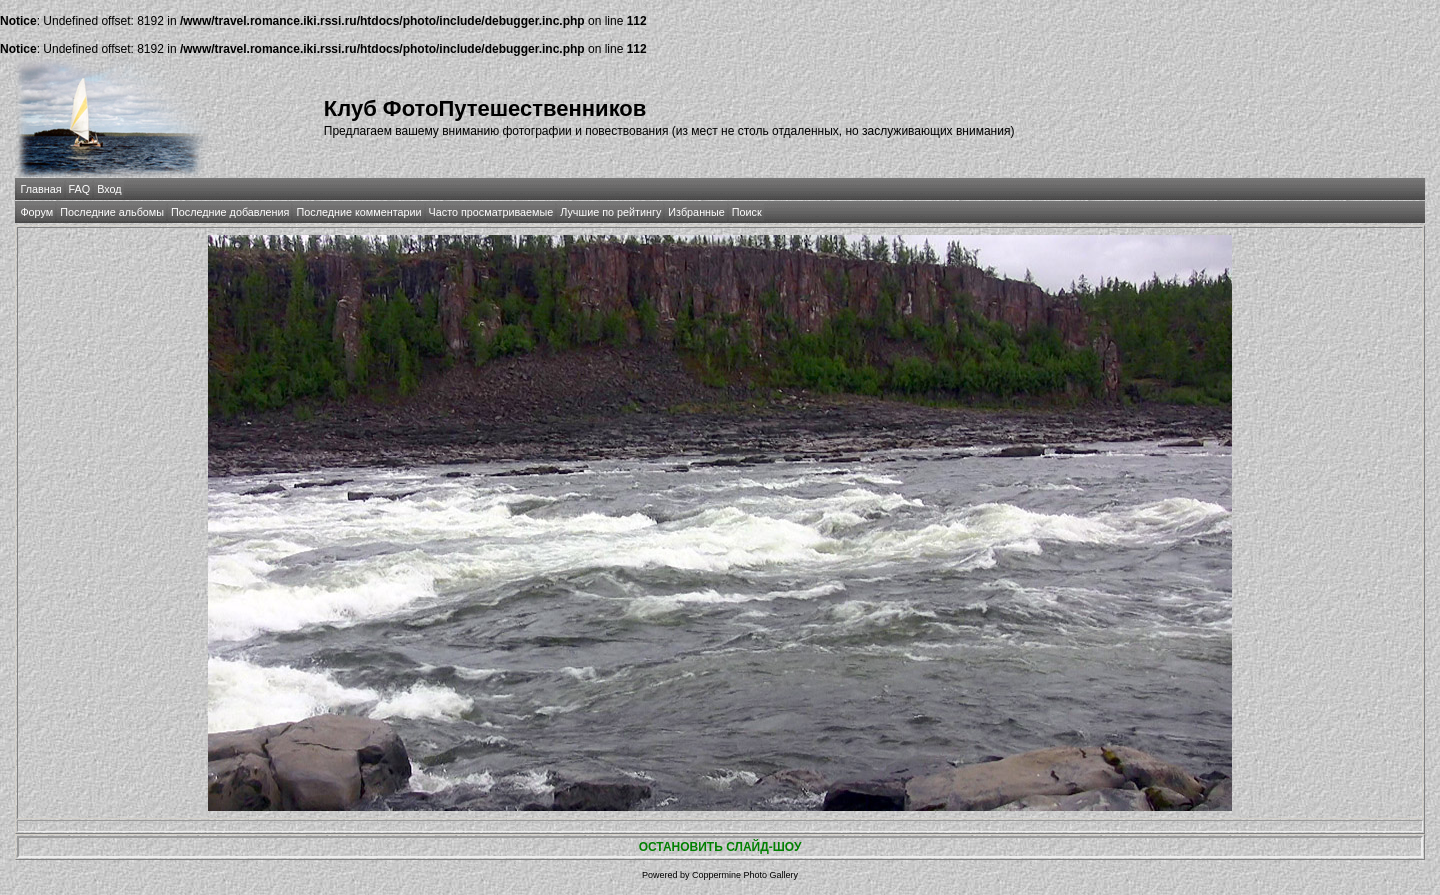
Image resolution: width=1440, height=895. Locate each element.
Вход (109, 189)
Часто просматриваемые (491, 212)
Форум (36, 212)
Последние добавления (230, 212)
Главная (40, 189)
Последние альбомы (112, 212)
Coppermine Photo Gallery (745, 875)
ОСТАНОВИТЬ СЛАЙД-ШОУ (720, 847)
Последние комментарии (358, 212)
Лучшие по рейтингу (610, 212)
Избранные (696, 212)
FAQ (80, 189)
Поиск (747, 212)
